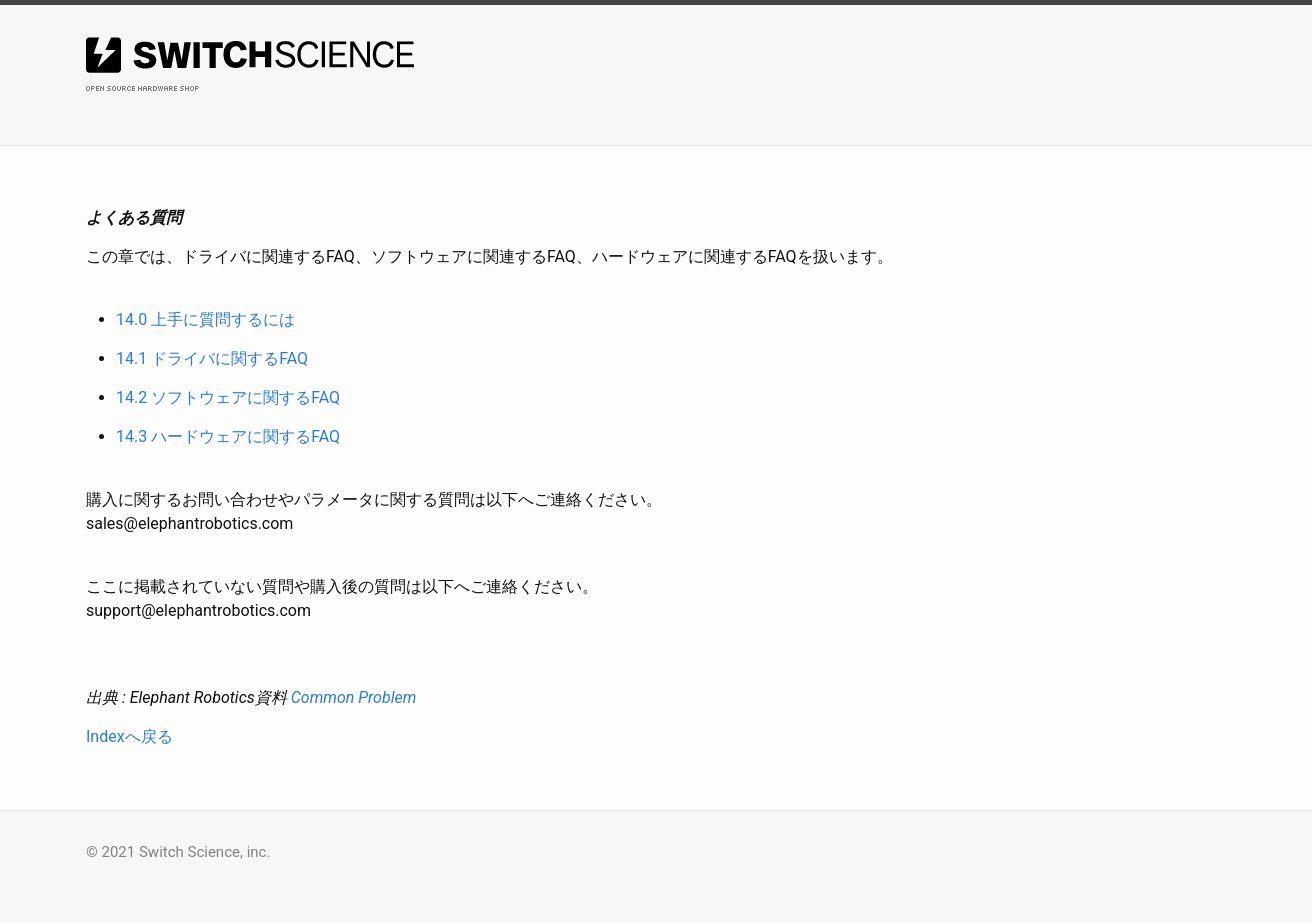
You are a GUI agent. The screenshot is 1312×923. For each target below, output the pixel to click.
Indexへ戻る (129, 736)
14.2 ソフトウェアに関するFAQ (228, 397)
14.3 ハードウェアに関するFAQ (228, 436)
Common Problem (354, 697)
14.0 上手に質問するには (205, 319)
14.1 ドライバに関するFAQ (212, 358)
